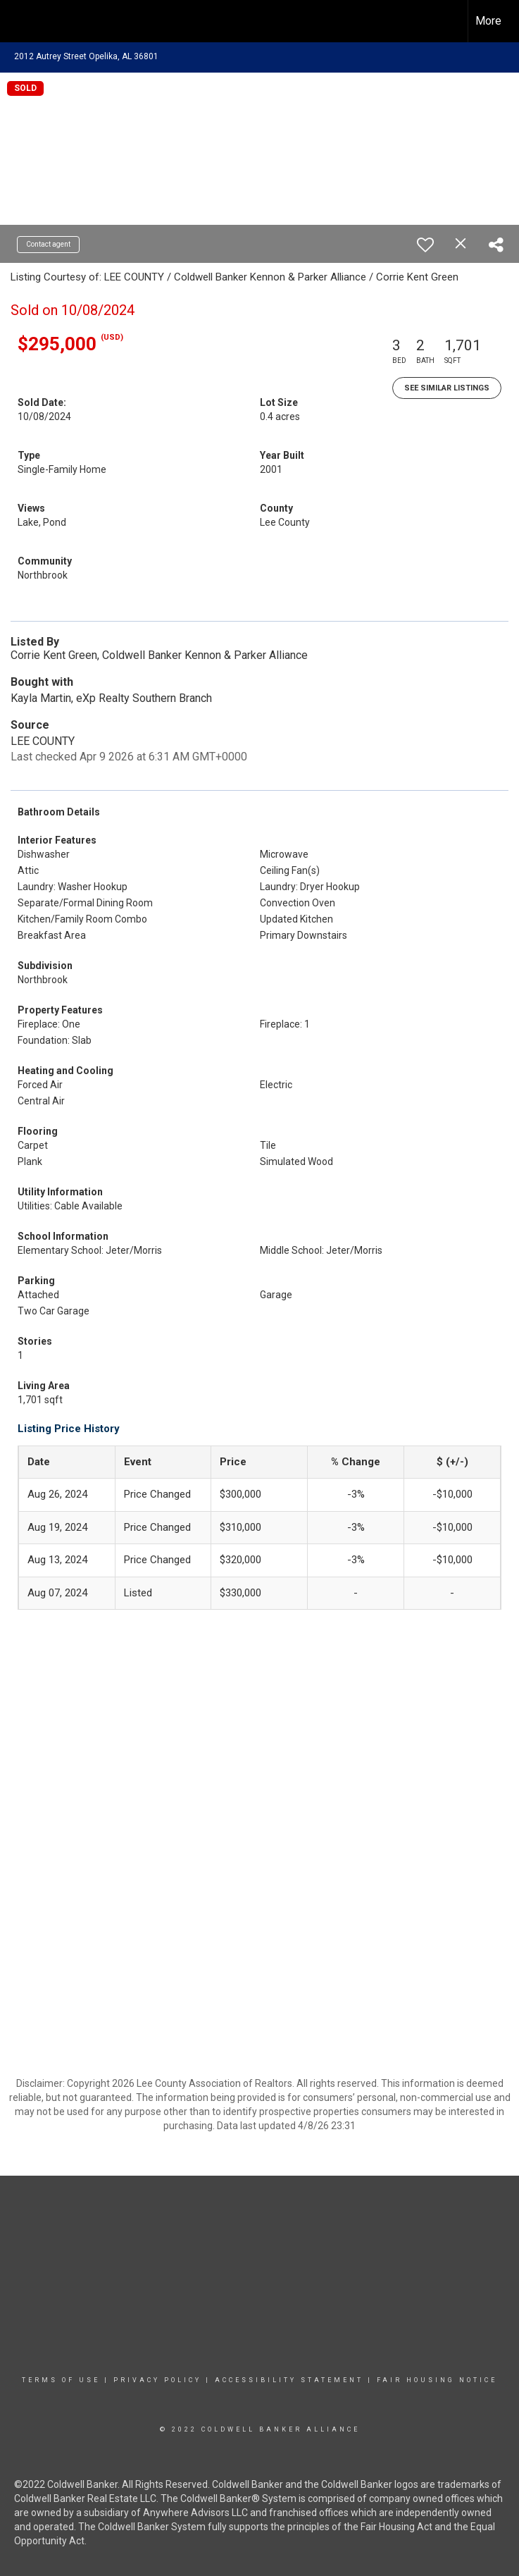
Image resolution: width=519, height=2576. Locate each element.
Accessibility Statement (289, 2380)
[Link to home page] (18, 21)
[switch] (425, 244)
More (488, 20)
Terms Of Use (61, 2380)
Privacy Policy (157, 2380)
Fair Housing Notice (437, 2380)
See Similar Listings (446, 388)
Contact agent (48, 244)
